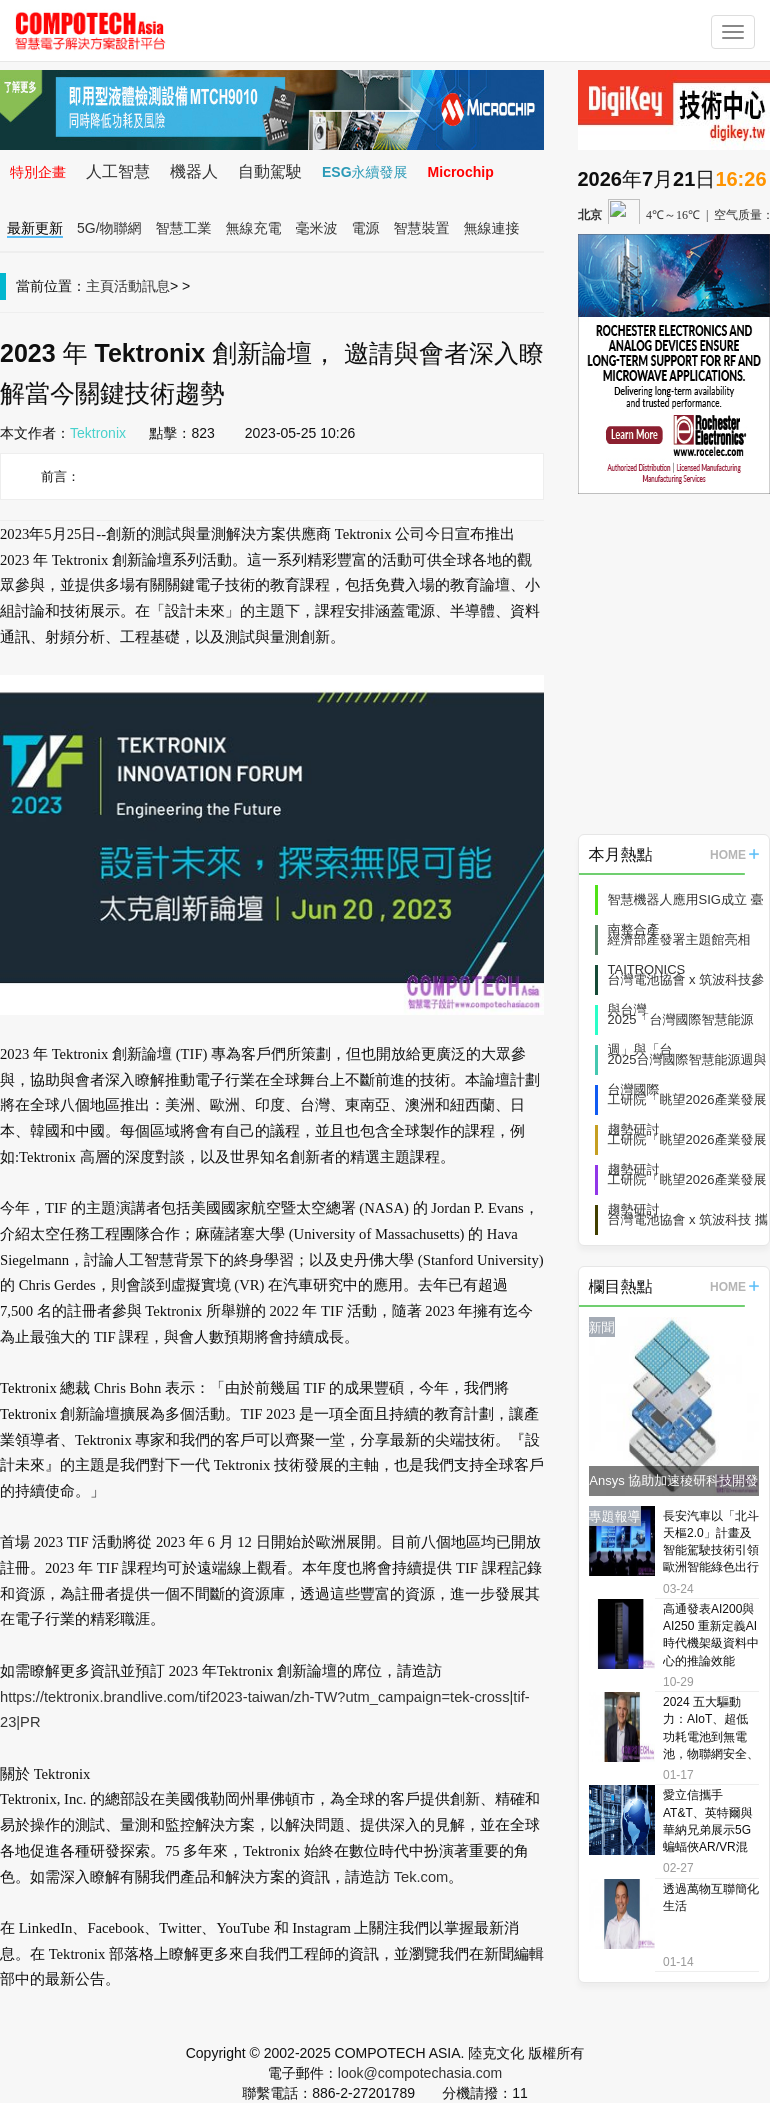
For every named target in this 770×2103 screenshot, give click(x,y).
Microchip (461, 172)
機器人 (194, 171)
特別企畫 (38, 172)
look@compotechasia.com (420, 2073)
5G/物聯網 (109, 228)
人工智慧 (118, 171)
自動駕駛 (270, 171)
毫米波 (317, 228)
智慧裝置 (422, 228)
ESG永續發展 (365, 172)
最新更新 (35, 228)
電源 (366, 228)
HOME (734, 855)
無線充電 (254, 228)
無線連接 (492, 228)
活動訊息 (142, 286)
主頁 (100, 286)
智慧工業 (184, 228)
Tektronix (98, 433)
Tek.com (421, 1877)
